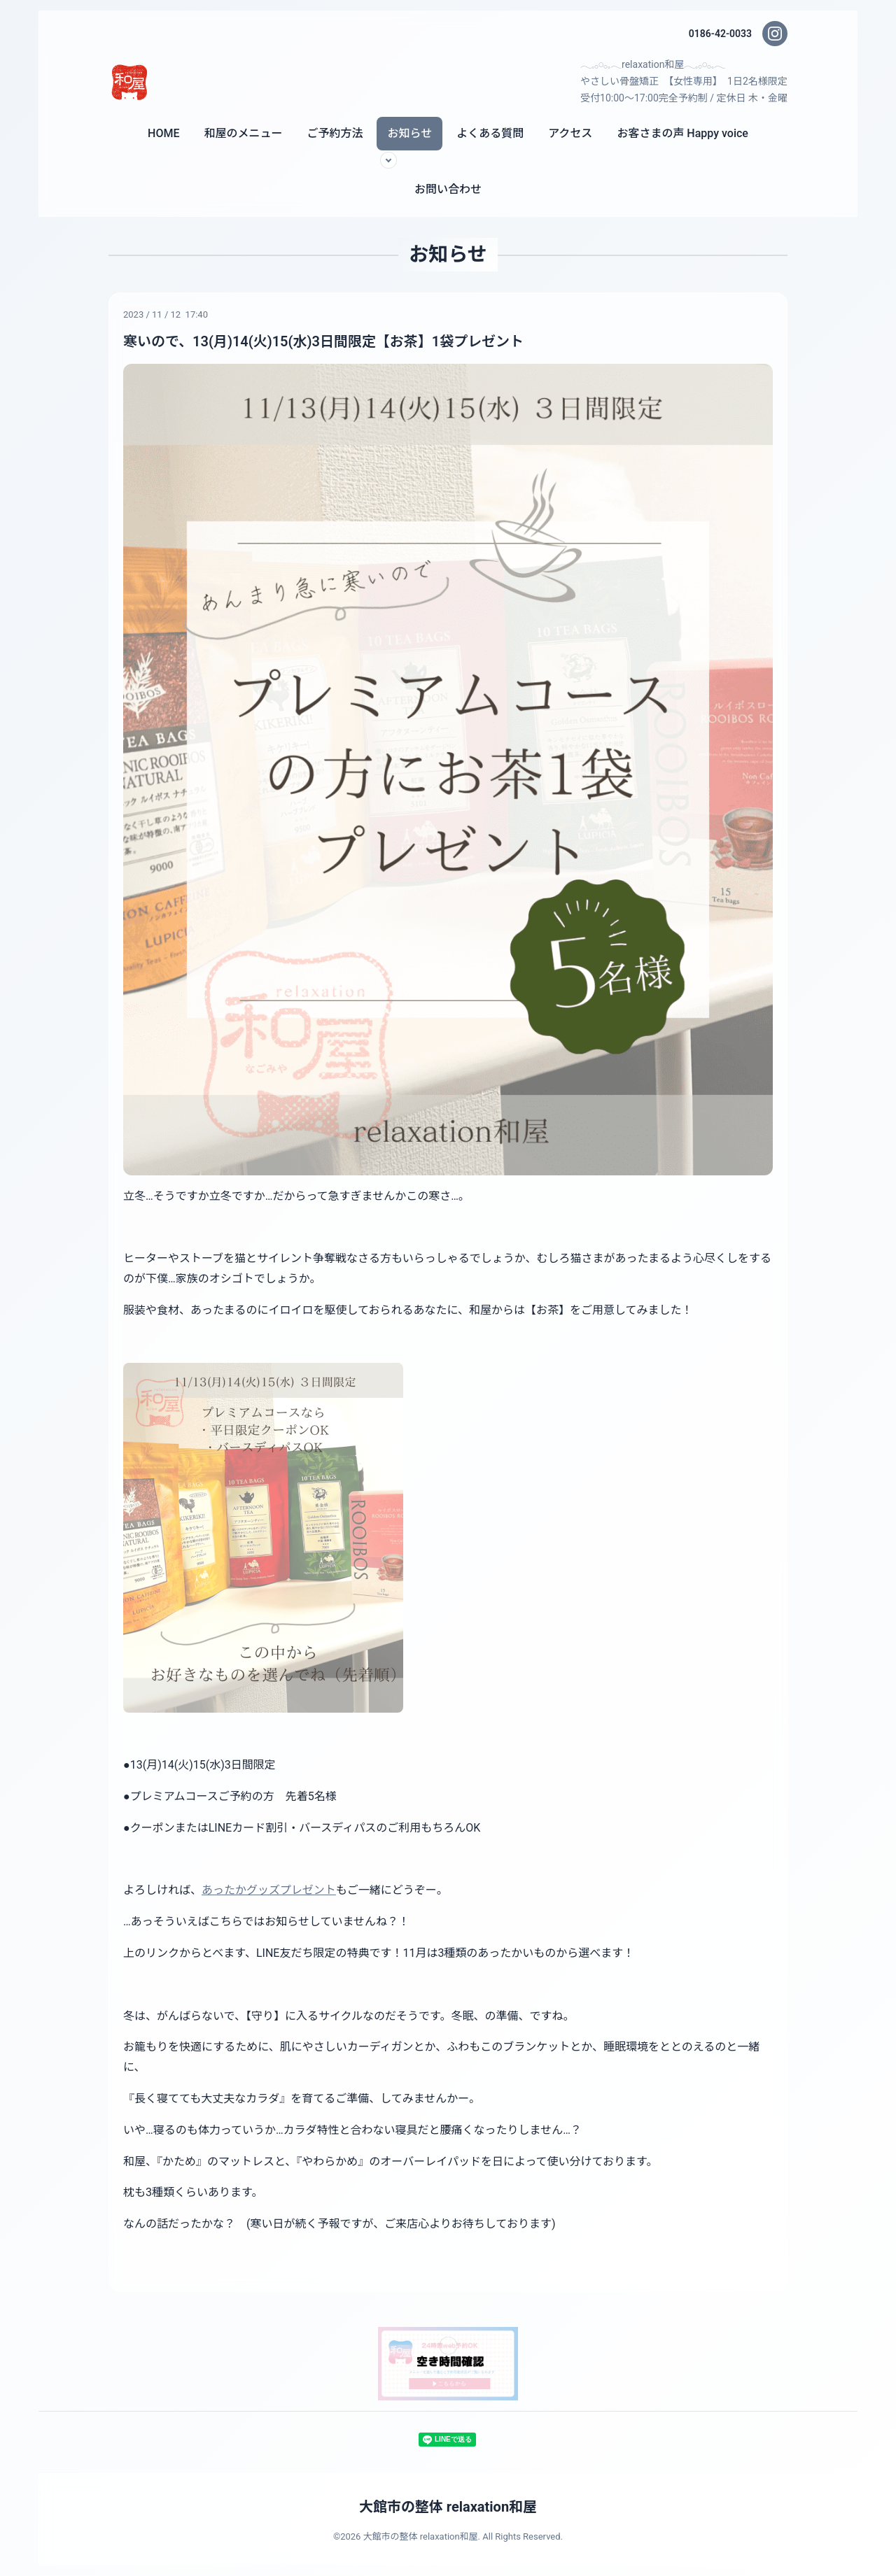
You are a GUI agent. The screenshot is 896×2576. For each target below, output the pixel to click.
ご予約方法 (335, 133)
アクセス (570, 133)
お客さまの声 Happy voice (682, 133)
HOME (163, 133)
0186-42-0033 (720, 33)
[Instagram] (775, 33)
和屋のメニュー (243, 133)
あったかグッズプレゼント (269, 1890)
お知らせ (409, 133)
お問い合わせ (448, 189)
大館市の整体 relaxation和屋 (448, 2506)
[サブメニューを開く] (388, 160)
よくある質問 (490, 133)
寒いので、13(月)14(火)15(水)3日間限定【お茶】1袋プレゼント (323, 341)
